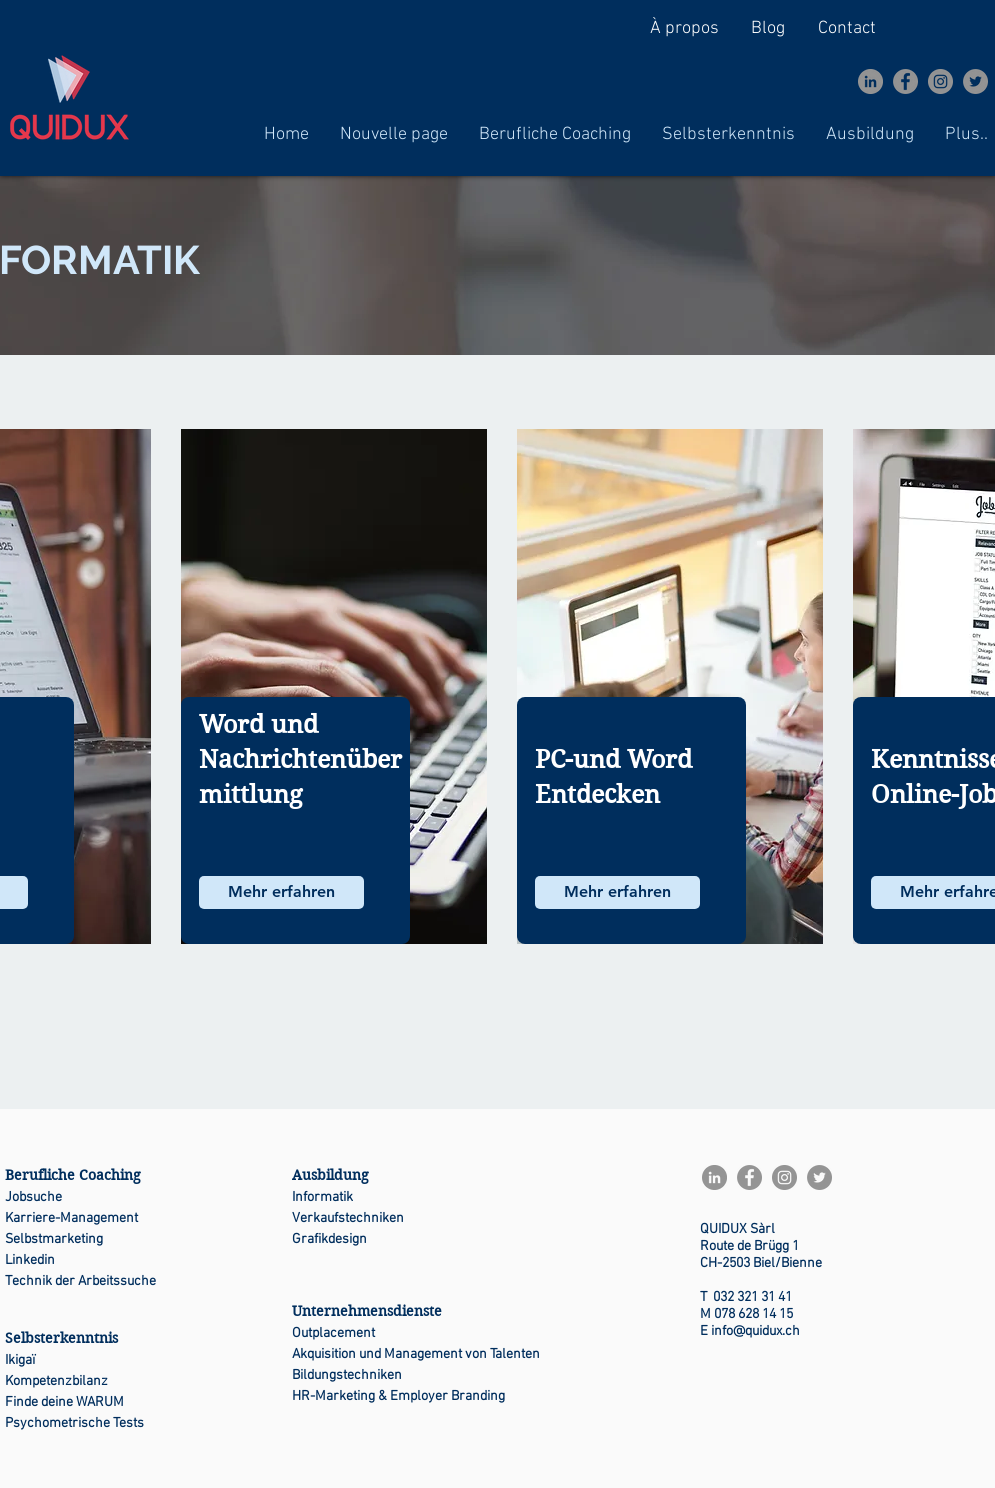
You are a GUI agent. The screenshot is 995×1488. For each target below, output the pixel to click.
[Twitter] (975, 81)
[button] (555, 134)
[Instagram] (940, 81)
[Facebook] (905, 81)
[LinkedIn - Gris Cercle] (870, 81)
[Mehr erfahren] (281, 892)
